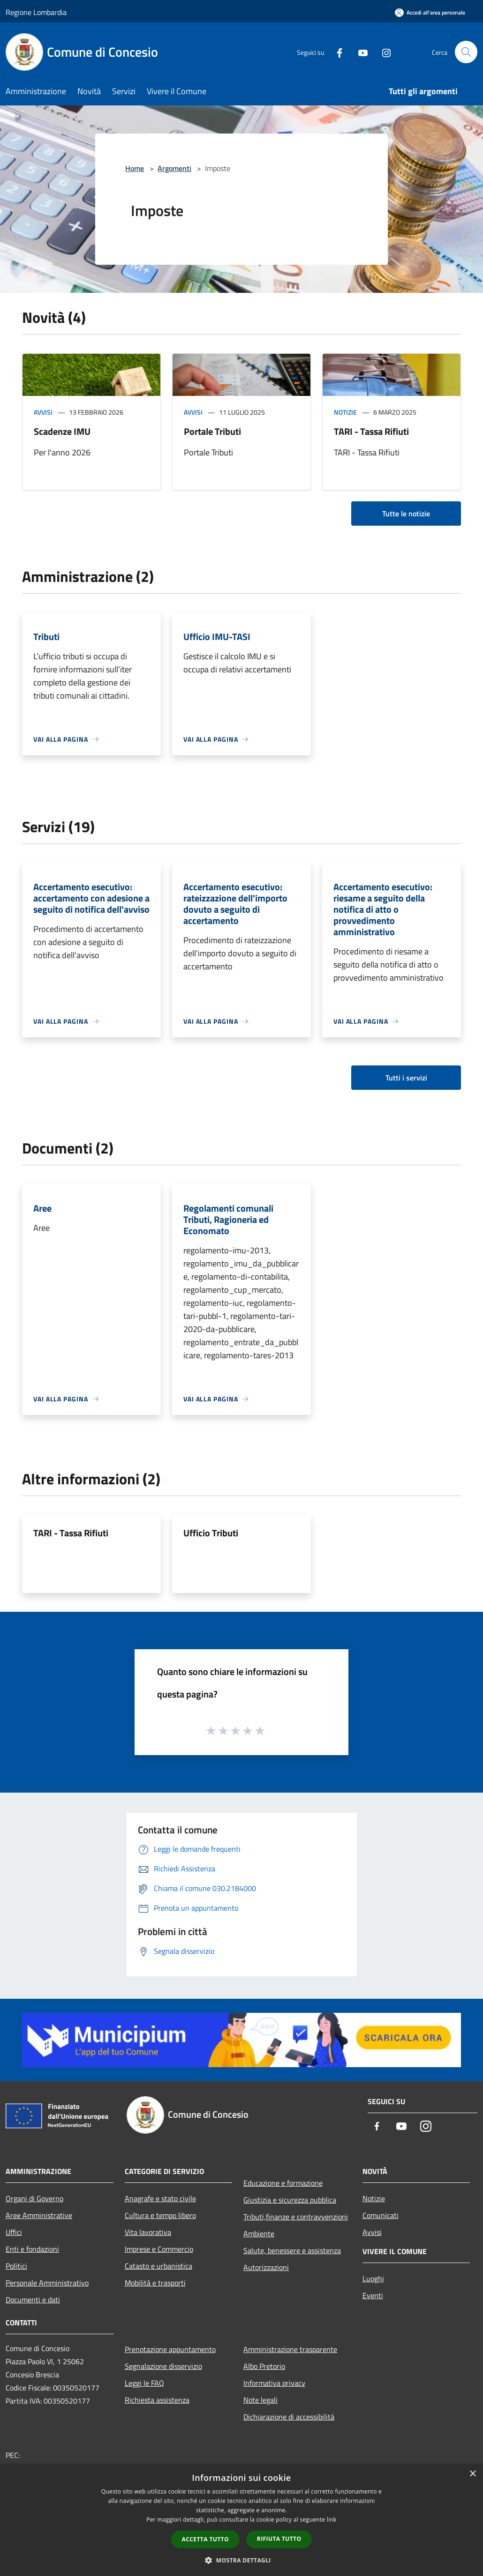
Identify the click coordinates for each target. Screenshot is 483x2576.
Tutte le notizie (406, 513)
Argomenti (174, 168)
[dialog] (241, 2520)
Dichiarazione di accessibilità (288, 2416)
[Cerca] (466, 52)
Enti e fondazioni (32, 2249)
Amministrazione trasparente (290, 2349)
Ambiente (258, 2233)
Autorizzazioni (266, 2267)
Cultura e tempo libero (160, 2215)
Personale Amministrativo (47, 2282)
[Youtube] (359, 51)
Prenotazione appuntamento (170, 2349)
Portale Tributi (212, 431)
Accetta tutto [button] (205, 2539)
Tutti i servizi (406, 1077)
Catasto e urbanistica (158, 2265)
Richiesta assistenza (157, 2399)
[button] (241, 2560)
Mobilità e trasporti (155, 2282)
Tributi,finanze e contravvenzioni (295, 2216)
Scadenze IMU (62, 431)
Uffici (14, 2232)
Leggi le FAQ (144, 2383)
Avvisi (43, 412)
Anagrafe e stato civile (160, 2198)
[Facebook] (335, 51)
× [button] (472, 2474)
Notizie (345, 412)
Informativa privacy (274, 2383)
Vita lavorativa (148, 2232)
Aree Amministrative (39, 2215)
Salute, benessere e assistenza (292, 2250)
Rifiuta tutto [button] (279, 2539)
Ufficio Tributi (210, 1533)
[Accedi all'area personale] (430, 12)
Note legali (260, 2399)
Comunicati (380, 2215)
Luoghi (373, 2278)
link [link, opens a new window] (332, 2520)
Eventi (372, 2295)
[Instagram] (382, 51)
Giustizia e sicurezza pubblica (289, 2199)
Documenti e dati (33, 2299)
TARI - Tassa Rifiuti (371, 431)
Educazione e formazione (283, 2183)
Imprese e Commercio (159, 2249)
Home (134, 168)
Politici (16, 2265)
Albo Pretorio (264, 2366)
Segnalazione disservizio (163, 2366)
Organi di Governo (34, 2198)
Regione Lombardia (36, 12)
